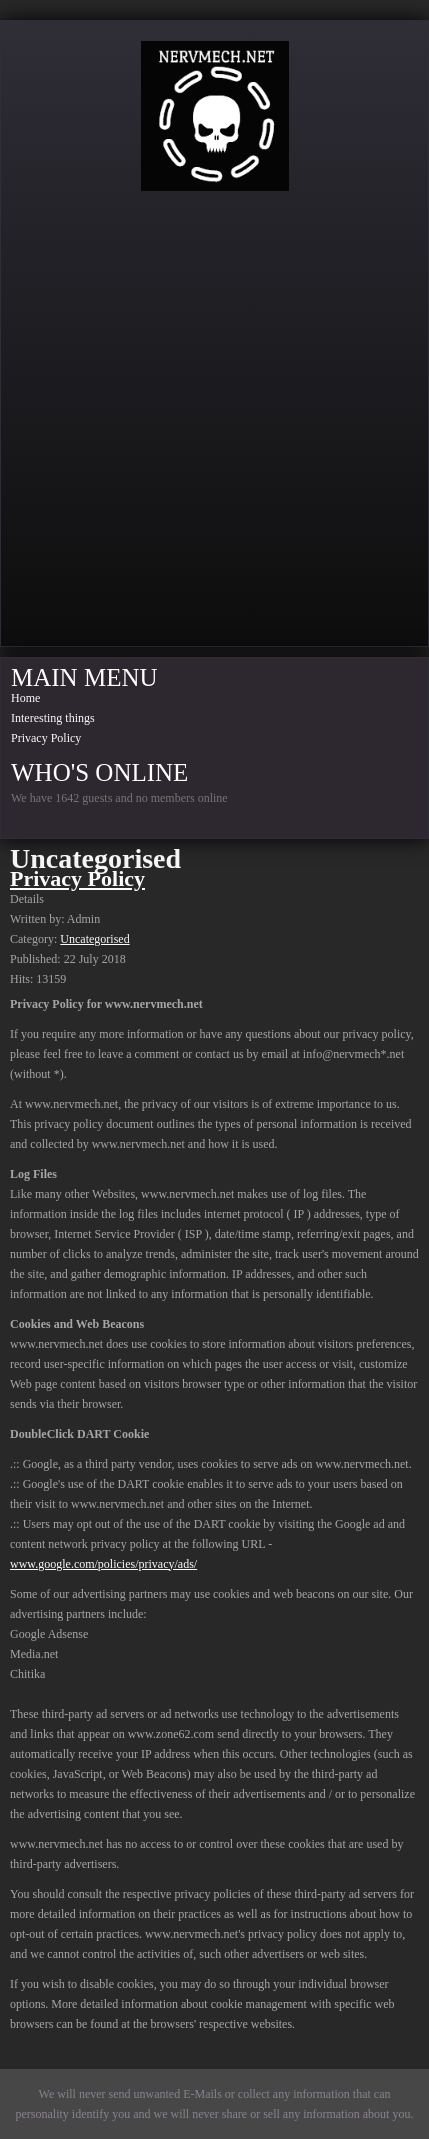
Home (25, 698)
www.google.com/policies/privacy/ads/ (103, 1564)
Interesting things (53, 718)
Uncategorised (94, 939)
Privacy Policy (46, 738)
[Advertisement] (214, 425)
